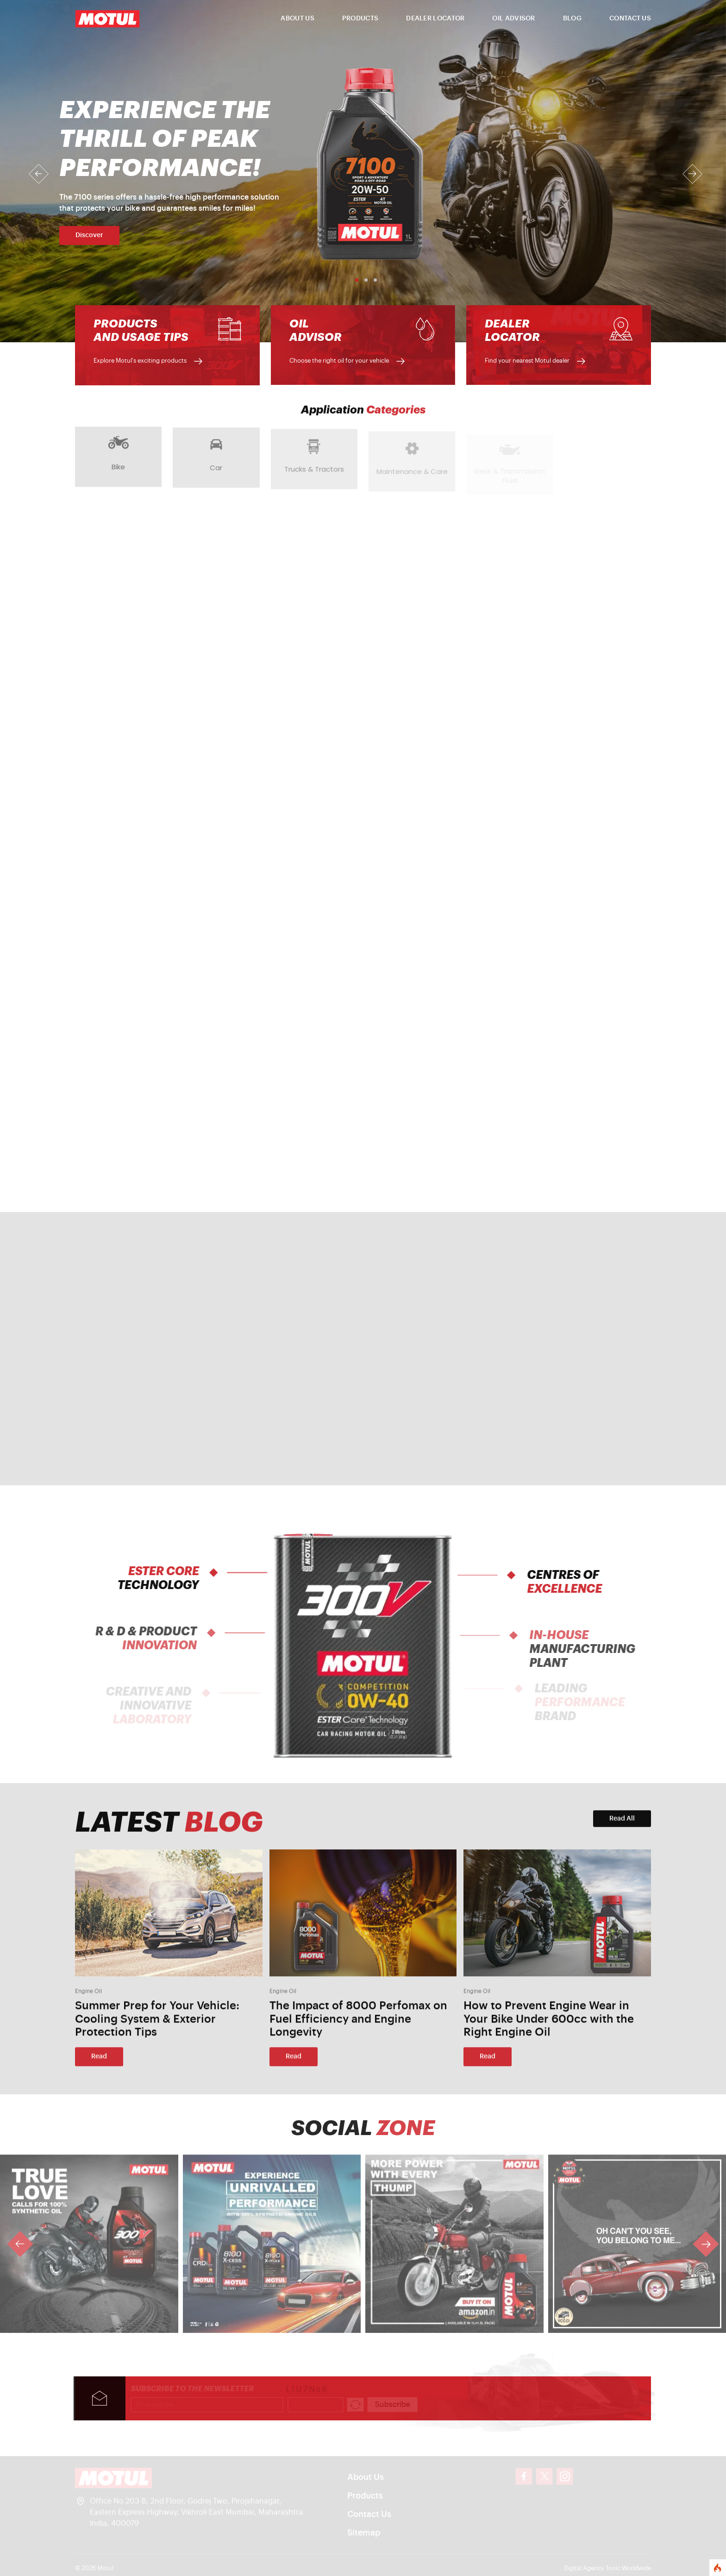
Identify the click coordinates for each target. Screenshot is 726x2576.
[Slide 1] (353, 279)
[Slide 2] (363, 279)
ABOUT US (297, 18)
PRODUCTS (360, 18)
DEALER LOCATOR (435, 18)
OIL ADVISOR (513, 18)
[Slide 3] (372, 279)
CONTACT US (630, 18)
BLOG (572, 18)
